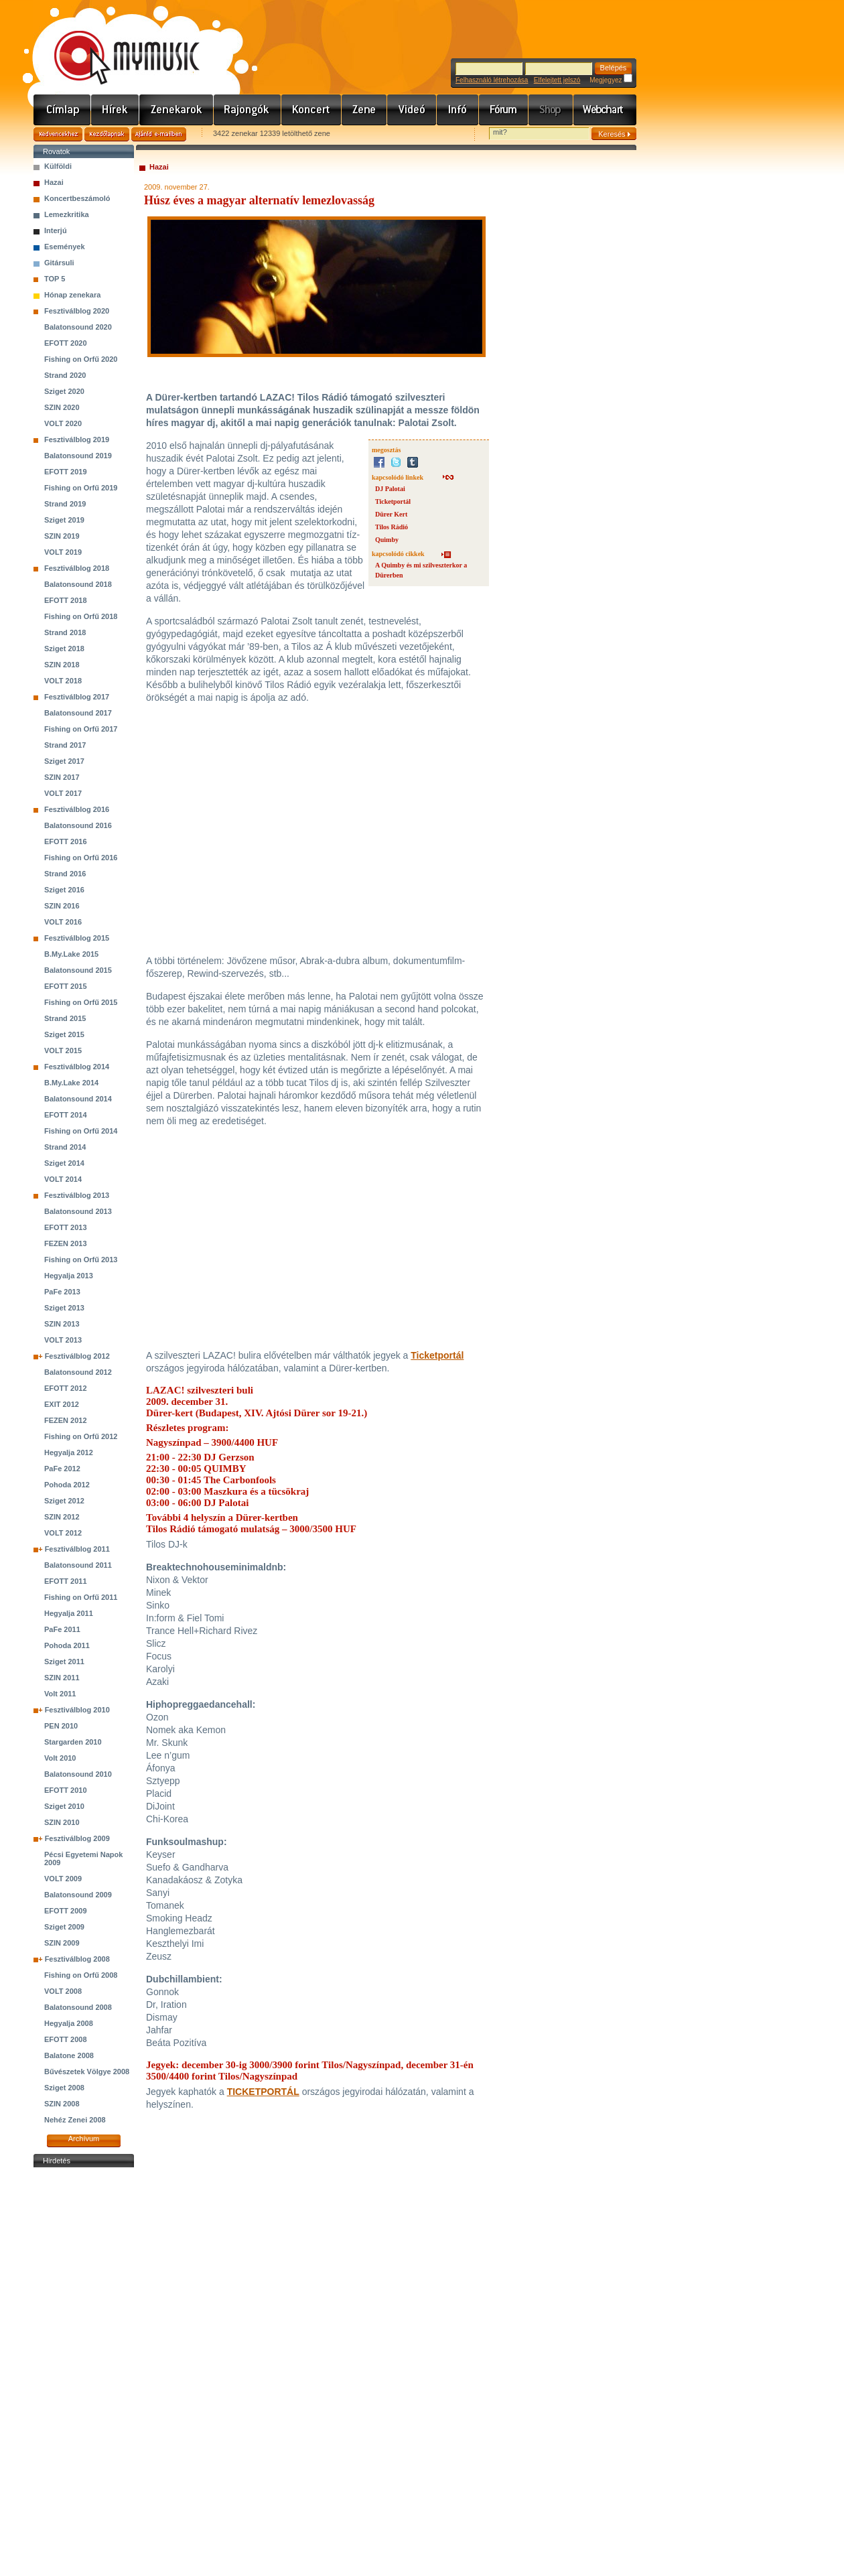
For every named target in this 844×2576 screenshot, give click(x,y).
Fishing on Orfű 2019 (80, 488)
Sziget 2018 (64, 649)
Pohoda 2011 (67, 1645)
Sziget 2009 (64, 1927)
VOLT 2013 (63, 1340)
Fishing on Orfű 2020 (80, 359)
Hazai (54, 182)
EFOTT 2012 (65, 1388)
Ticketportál (393, 501)
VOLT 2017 (63, 793)
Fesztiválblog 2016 (76, 809)
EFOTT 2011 (65, 1581)
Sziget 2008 (64, 2088)
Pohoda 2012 (67, 1485)
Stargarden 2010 (73, 1742)
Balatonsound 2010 (78, 1774)
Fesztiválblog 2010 (77, 1710)
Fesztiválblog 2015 (76, 938)
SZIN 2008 (62, 2104)
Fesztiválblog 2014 (76, 1067)
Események (64, 247)
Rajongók (247, 109)
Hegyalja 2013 (68, 1276)
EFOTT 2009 (65, 1911)
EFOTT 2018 (65, 600)
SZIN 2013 (62, 1324)
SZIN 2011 (62, 1678)
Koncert (311, 109)
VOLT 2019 (63, 552)
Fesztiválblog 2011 (77, 1549)
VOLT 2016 (63, 922)
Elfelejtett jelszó (557, 80)
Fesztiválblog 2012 (77, 1356)
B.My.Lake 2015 (71, 954)
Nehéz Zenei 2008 (75, 2120)
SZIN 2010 (62, 1822)
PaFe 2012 (62, 1469)
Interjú (55, 230)
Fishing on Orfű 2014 (80, 1131)
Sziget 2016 (64, 890)
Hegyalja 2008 (68, 2023)
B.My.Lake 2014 (71, 1083)
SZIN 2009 (62, 1943)
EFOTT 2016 (65, 841)
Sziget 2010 (64, 1806)
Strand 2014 (65, 1147)
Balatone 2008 (69, 2055)
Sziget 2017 (64, 761)
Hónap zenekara (72, 295)
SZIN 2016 (62, 906)
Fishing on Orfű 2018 (80, 616)
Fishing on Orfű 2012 (80, 1436)
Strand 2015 (65, 1018)
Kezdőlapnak (106, 134)
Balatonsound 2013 (78, 1211)
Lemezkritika (66, 214)
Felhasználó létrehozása (491, 80)
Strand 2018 (65, 632)
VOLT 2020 (63, 423)
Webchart (604, 109)
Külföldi (58, 166)
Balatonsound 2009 (78, 1895)
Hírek (115, 109)
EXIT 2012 (61, 1404)
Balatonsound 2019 (78, 456)
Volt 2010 (60, 1758)
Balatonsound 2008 (78, 2007)
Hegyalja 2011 (68, 1613)
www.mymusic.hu (115, 43)
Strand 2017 (65, 745)
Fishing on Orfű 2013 (80, 1260)
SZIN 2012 (62, 1517)
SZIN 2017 (62, 777)
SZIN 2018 (62, 665)
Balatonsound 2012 (78, 1372)
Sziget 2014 (64, 1163)
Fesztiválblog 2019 (76, 439)
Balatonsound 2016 (78, 825)
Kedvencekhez (57, 134)
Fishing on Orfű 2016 (80, 858)
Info (458, 109)
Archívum (83, 2138)
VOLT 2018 (63, 681)
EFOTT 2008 (65, 2039)
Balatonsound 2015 (78, 970)
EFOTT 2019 (65, 472)
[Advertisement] (84, 2372)
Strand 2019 (65, 504)
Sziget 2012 (64, 1501)
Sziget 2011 (64, 1661)
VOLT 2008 (63, 1991)
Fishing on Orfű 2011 (80, 1597)
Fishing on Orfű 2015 (80, 1002)
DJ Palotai (390, 488)
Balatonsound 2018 (78, 584)
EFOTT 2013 (65, 1227)
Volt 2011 (60, 1694)
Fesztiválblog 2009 (77, 1838)
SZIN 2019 (62, 536)
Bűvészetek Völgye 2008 (86, 2071)
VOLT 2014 (63, 1179)
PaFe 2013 (62, 1292)
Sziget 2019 (64, 520)
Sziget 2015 (64, 1034)
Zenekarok (176, 109)
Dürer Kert (391, 514)
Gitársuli (59, 263)
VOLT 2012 (63, 1533)
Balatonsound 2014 (78, 1099)
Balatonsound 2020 (78, 327)
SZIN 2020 (62, 407)
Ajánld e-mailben (158, 134)
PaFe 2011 (62, 1629)
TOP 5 (54, 279)
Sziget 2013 (64, 1308)
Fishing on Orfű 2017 (80, 729)
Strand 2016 (65, 874)
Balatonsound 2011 (78, 1565)
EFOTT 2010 (65, 1790)
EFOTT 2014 (65, 1115)
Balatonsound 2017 (78, 713)
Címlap (62, 109)
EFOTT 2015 (65, 986)
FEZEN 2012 (65, 1420)
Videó (412, 109)
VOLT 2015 (63, 1050)
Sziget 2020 (64, 391)
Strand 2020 (65, 375)
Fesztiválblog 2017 (76, 697)
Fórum (504, 109)
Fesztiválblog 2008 (77, 1959)
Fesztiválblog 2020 (76, 311)
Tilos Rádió (391, 527)
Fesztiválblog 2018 (76, 568)
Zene (364, 109)
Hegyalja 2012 (68, 1452)
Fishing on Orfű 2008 (80, 1975)
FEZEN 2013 (65, 1243)
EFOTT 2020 (65, 343)
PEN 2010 (61, 1726)
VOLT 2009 (63, 1879)
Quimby (387, 539)
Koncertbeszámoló (77, 198)
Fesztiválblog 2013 (76, 1195)
